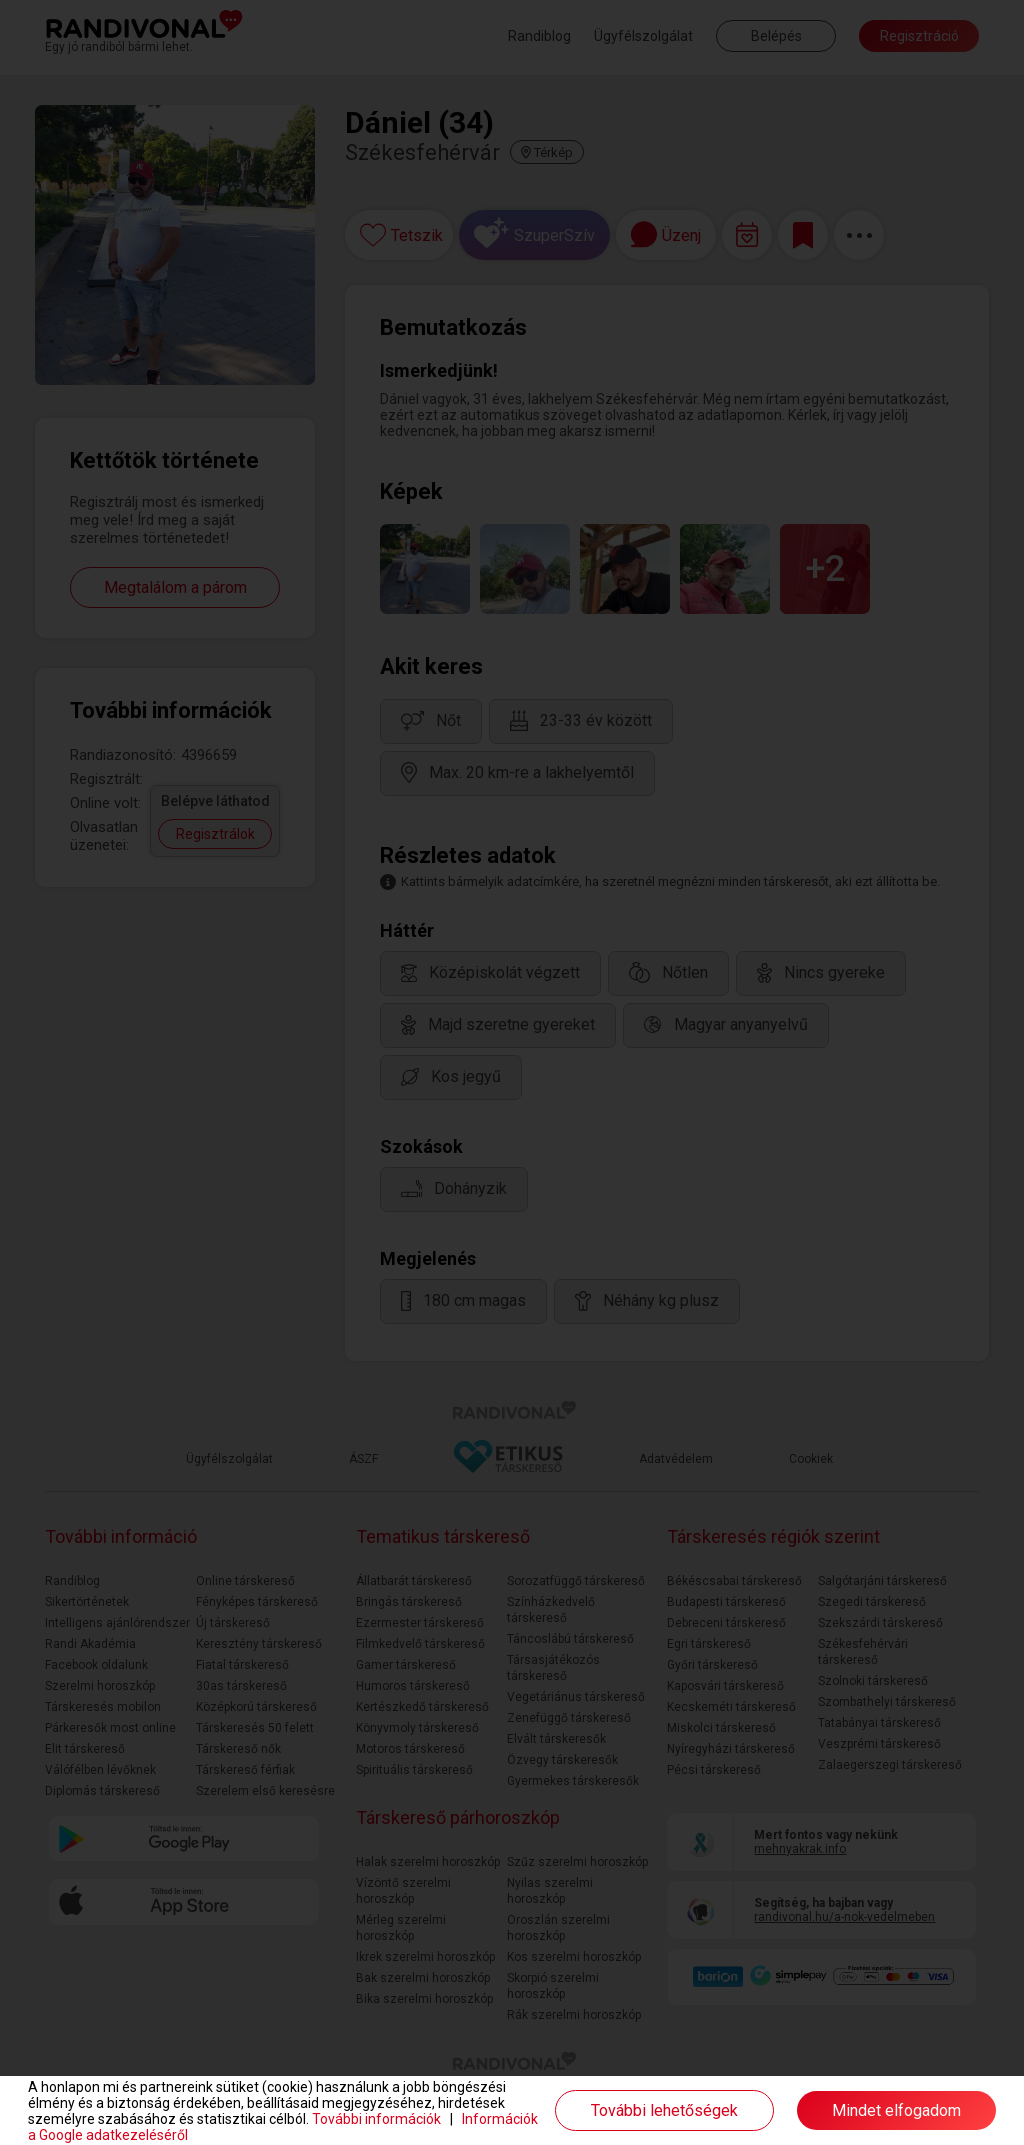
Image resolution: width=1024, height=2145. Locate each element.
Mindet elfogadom (896, 2110)
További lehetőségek (664, 2110)
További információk (376, 2119)
